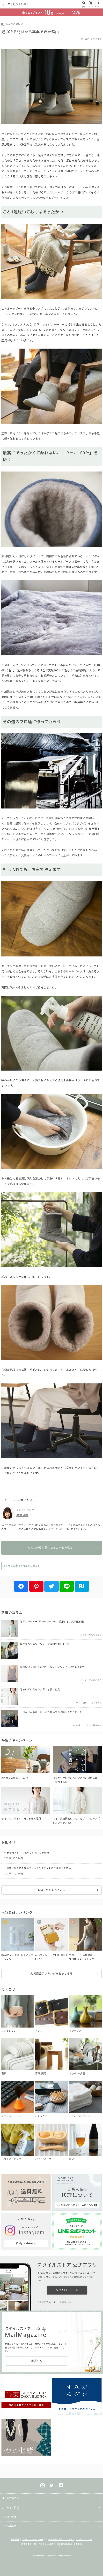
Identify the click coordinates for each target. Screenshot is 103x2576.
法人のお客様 (9, 2517)
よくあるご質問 (10, 2507)
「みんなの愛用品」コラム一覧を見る (49, 1547)
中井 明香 (22, 1515)
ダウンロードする (67, 2290)
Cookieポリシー (84, 2539)
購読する (36, 2360)
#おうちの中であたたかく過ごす (22, 1565)
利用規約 (15, 2539)
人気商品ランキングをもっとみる (51, 1973)
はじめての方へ (10, 2498)
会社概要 (51, 2544)
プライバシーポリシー (32, 2539)
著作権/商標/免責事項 (71, 2544)
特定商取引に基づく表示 (33, 2544)
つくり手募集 (9, 2526)
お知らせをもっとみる (52, 1889)
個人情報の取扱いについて (61, 2539)
